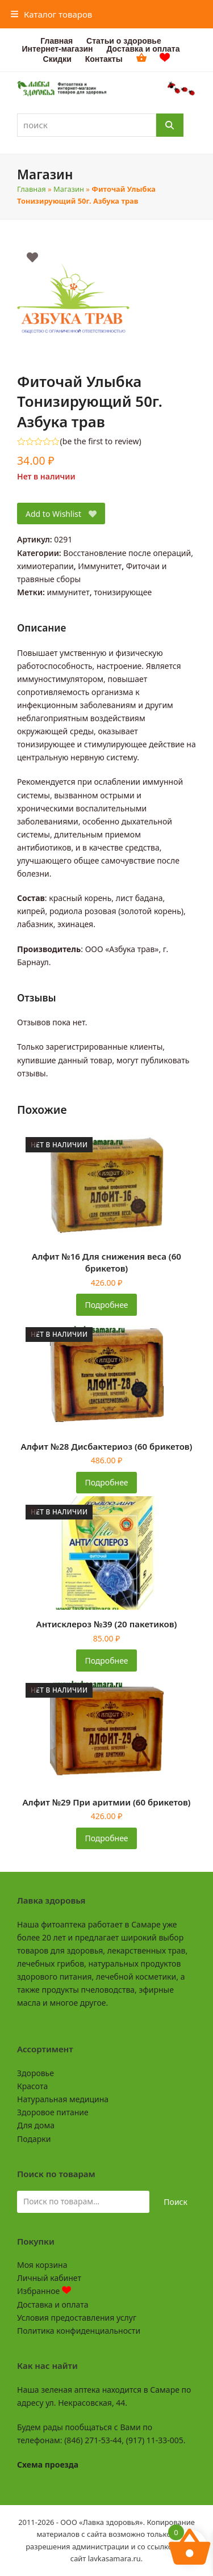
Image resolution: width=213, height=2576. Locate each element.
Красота (32, 2086)
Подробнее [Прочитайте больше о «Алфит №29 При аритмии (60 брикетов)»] (106, 1838)
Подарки (34, 2138)
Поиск (175, 2201)
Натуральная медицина (62, 2099)
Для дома (36, 2125)
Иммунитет (100, 566)
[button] (52, 14)
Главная (31, 189)
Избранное (44, 2290)
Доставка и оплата (52, 2304)
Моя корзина (42, 2264)
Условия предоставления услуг (76, 2317)
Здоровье (35, 2073)
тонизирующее (123, 592)
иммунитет (68, 592)
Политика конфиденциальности (78, 2330)
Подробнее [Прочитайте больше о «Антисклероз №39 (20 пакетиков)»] (106, 1660)
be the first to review (100, 441)
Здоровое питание (53, 2112)
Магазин (68, 189)
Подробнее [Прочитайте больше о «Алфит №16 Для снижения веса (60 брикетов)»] (106, 1304)
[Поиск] (169, 125)
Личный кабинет (49, 2277)
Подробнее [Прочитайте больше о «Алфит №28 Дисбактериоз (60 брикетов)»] (106, 1482)
